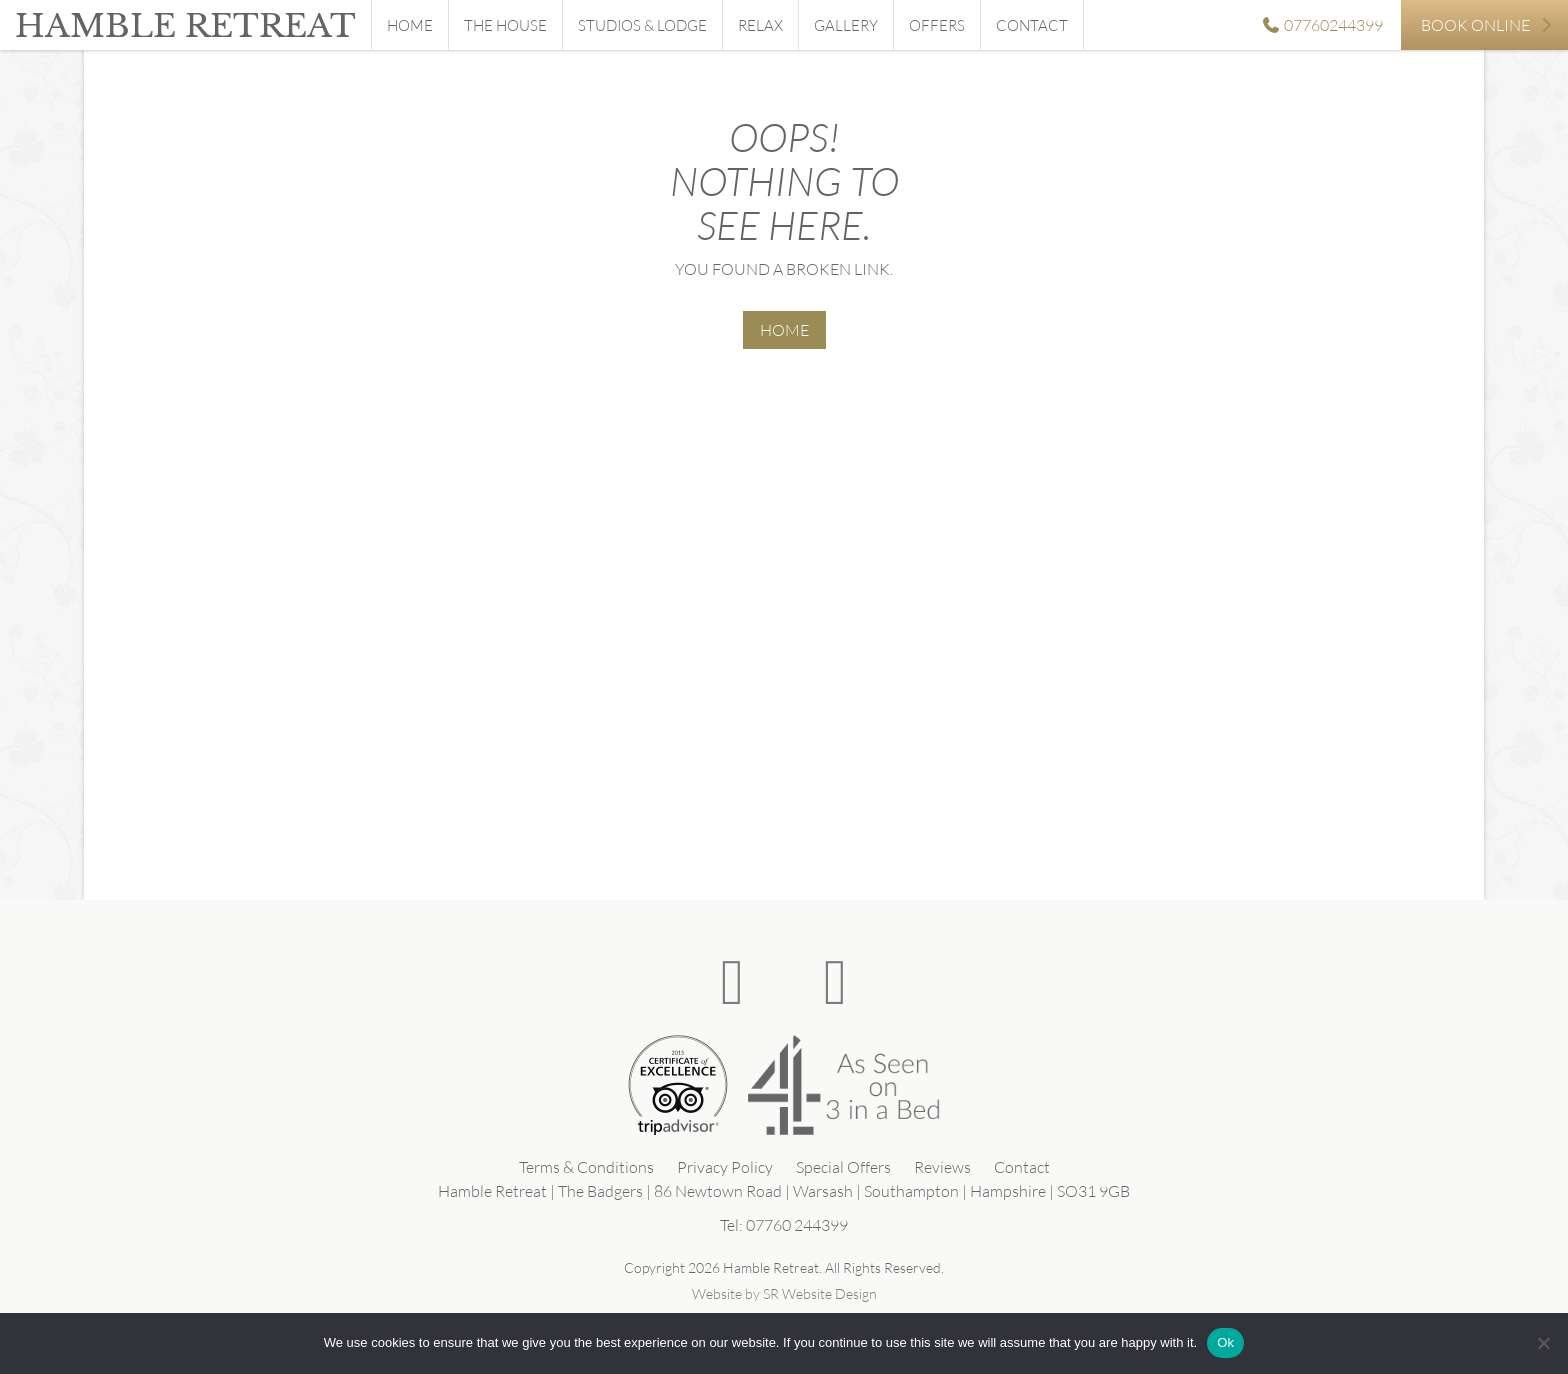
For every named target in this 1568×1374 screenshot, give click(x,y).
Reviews (942, 1167)
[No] (1543, 1343)
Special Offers (843, 1167)
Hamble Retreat (185, 26)
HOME (784, 330)
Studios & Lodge (642, 25)
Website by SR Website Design (784, 1293)
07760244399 (1322, 25)
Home (410, 25)
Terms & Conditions (586, 1167)
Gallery (846, 25)
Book (1487, 25)
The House (505, 25)
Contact (1032, 25)
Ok (1225, 1342)
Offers (937, 25)
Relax (760, 25)
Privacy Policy (725, 1167)
